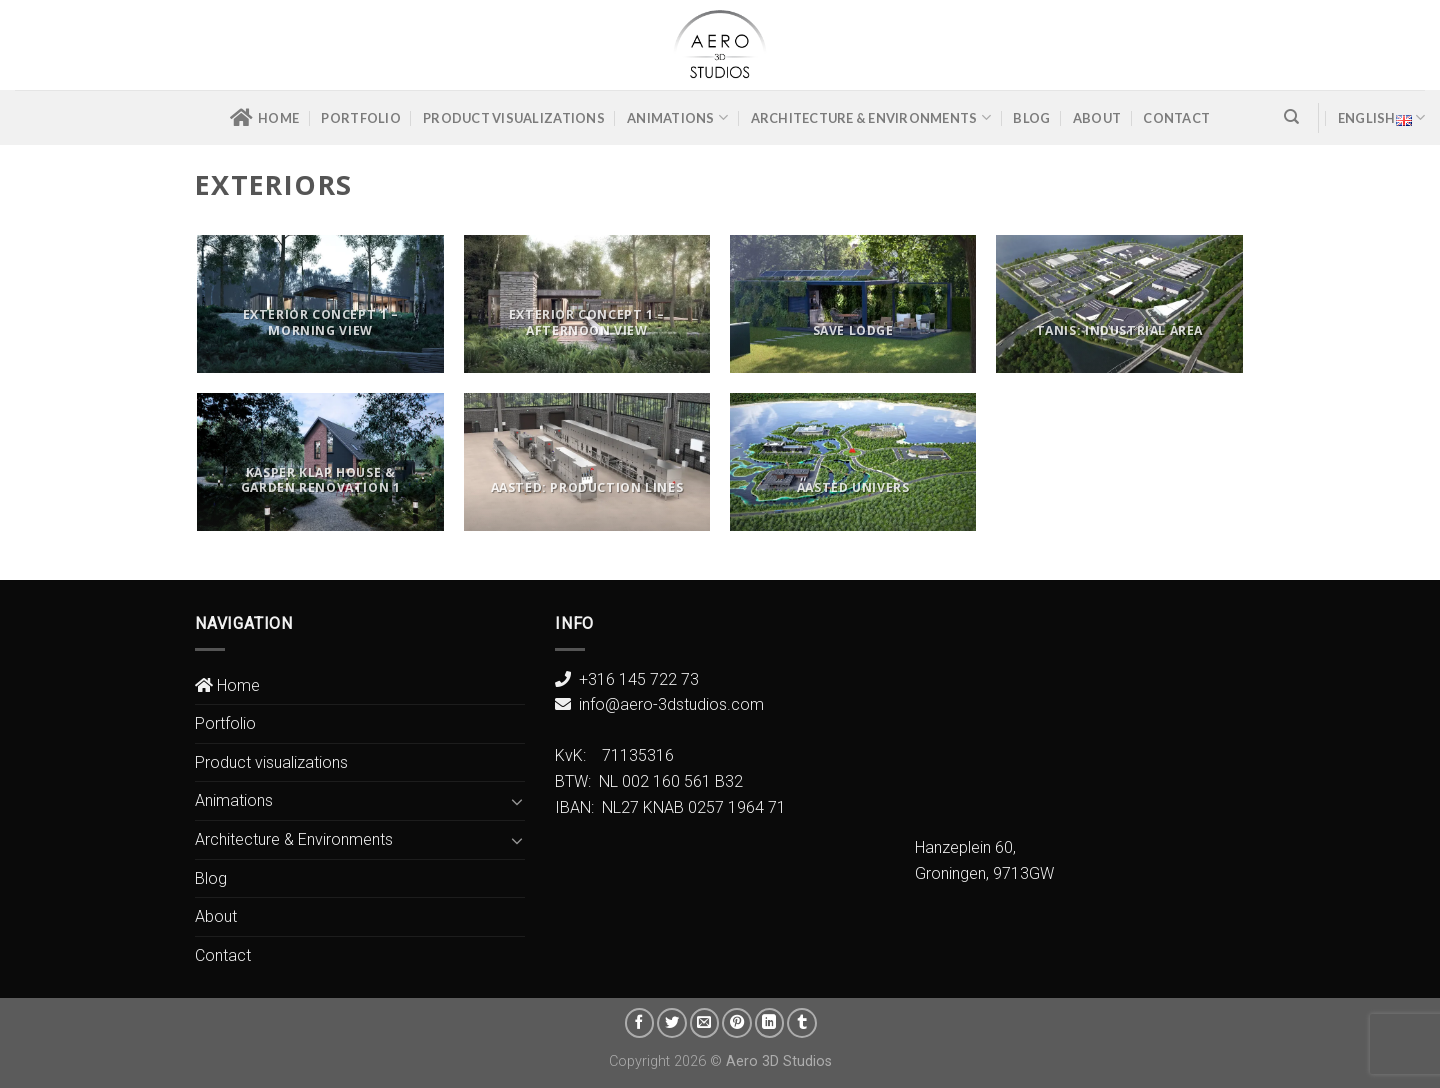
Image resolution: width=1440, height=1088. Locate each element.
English (1381, 117)
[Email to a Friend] (705, 1023)
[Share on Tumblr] (802, 1023)
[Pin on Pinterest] (737, 1023)
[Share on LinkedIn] (770, 1023)
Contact (1176, 118)
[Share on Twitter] (672, 1023)
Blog (1031, 118)
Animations (677, 117)
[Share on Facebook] (640, 1023)
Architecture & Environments (871, 117)
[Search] (1291, 117)
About (1097, 118)
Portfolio (360, 118)
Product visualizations (514, 118)
